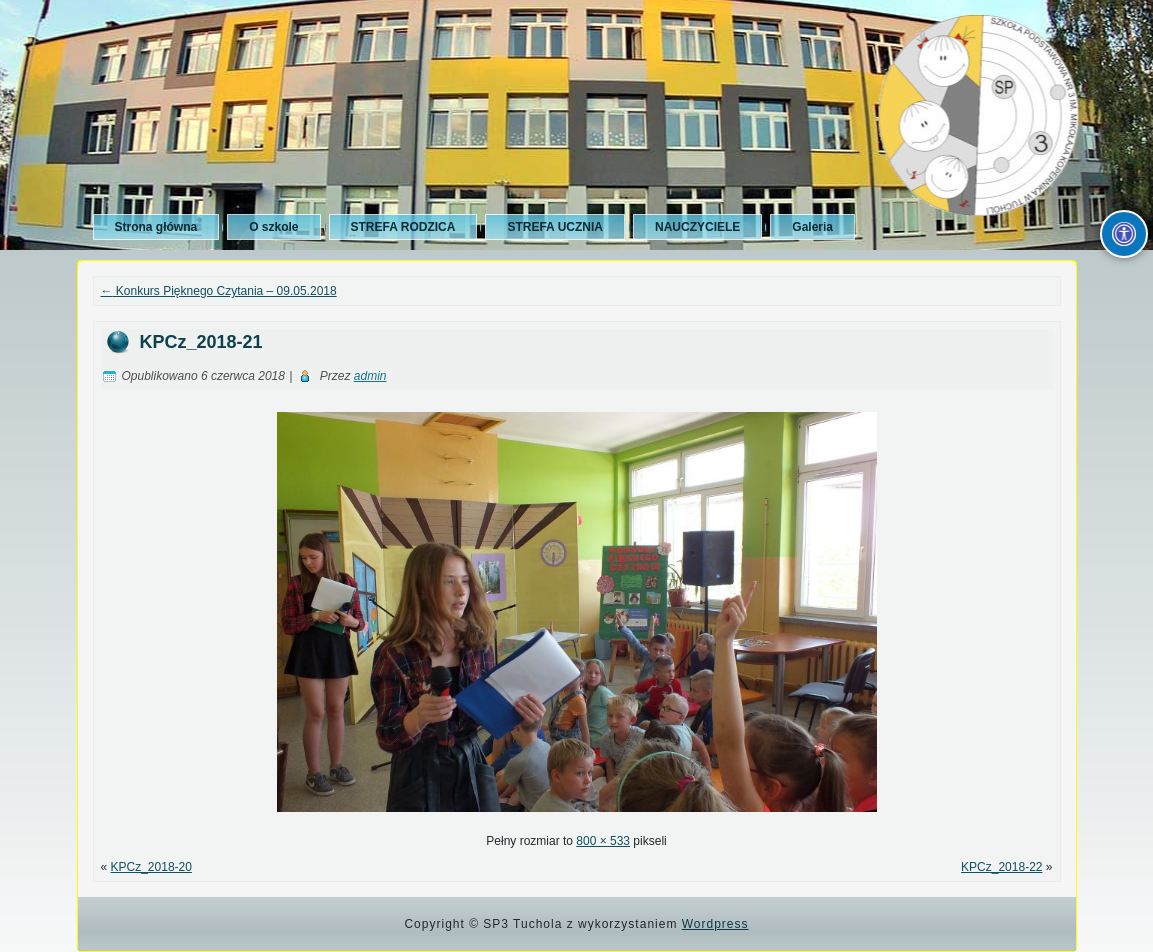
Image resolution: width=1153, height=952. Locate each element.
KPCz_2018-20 (151, 867)
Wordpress (715, 924)
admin (370, 376)
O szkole (273, 227)
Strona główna (156, 227)
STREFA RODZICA (403, 227)
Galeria (812, 227)
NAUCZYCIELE (697, 227)
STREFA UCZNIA (555, 227)
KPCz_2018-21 (201, 342)
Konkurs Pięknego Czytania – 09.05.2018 (219, 291)
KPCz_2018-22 (1001, 867)
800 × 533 (603, 841)
